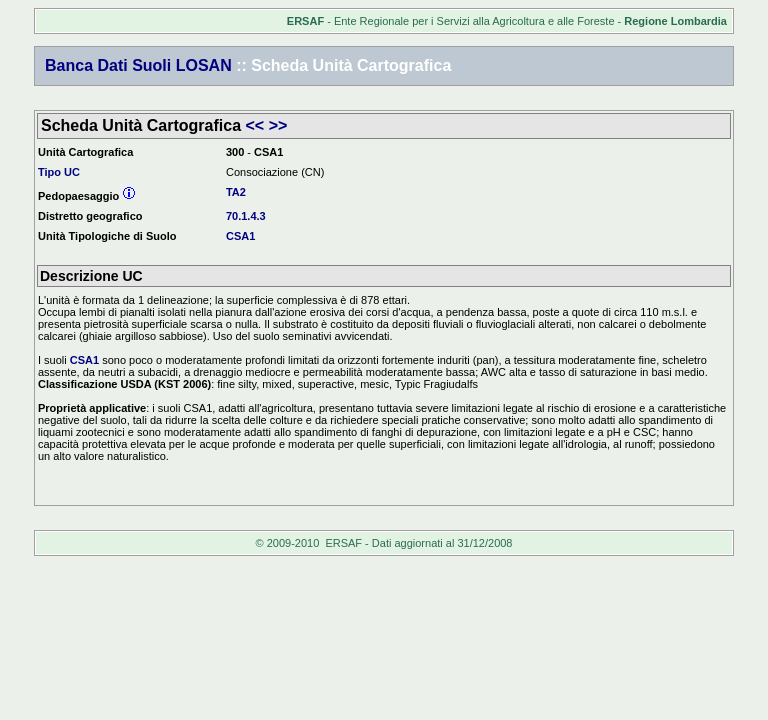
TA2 (236, 192)
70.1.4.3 (246, 216)
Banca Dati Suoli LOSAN (138, 65)
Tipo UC (59, 172)
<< (255, 125)
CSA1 (240, 236)
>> (278, 125)
